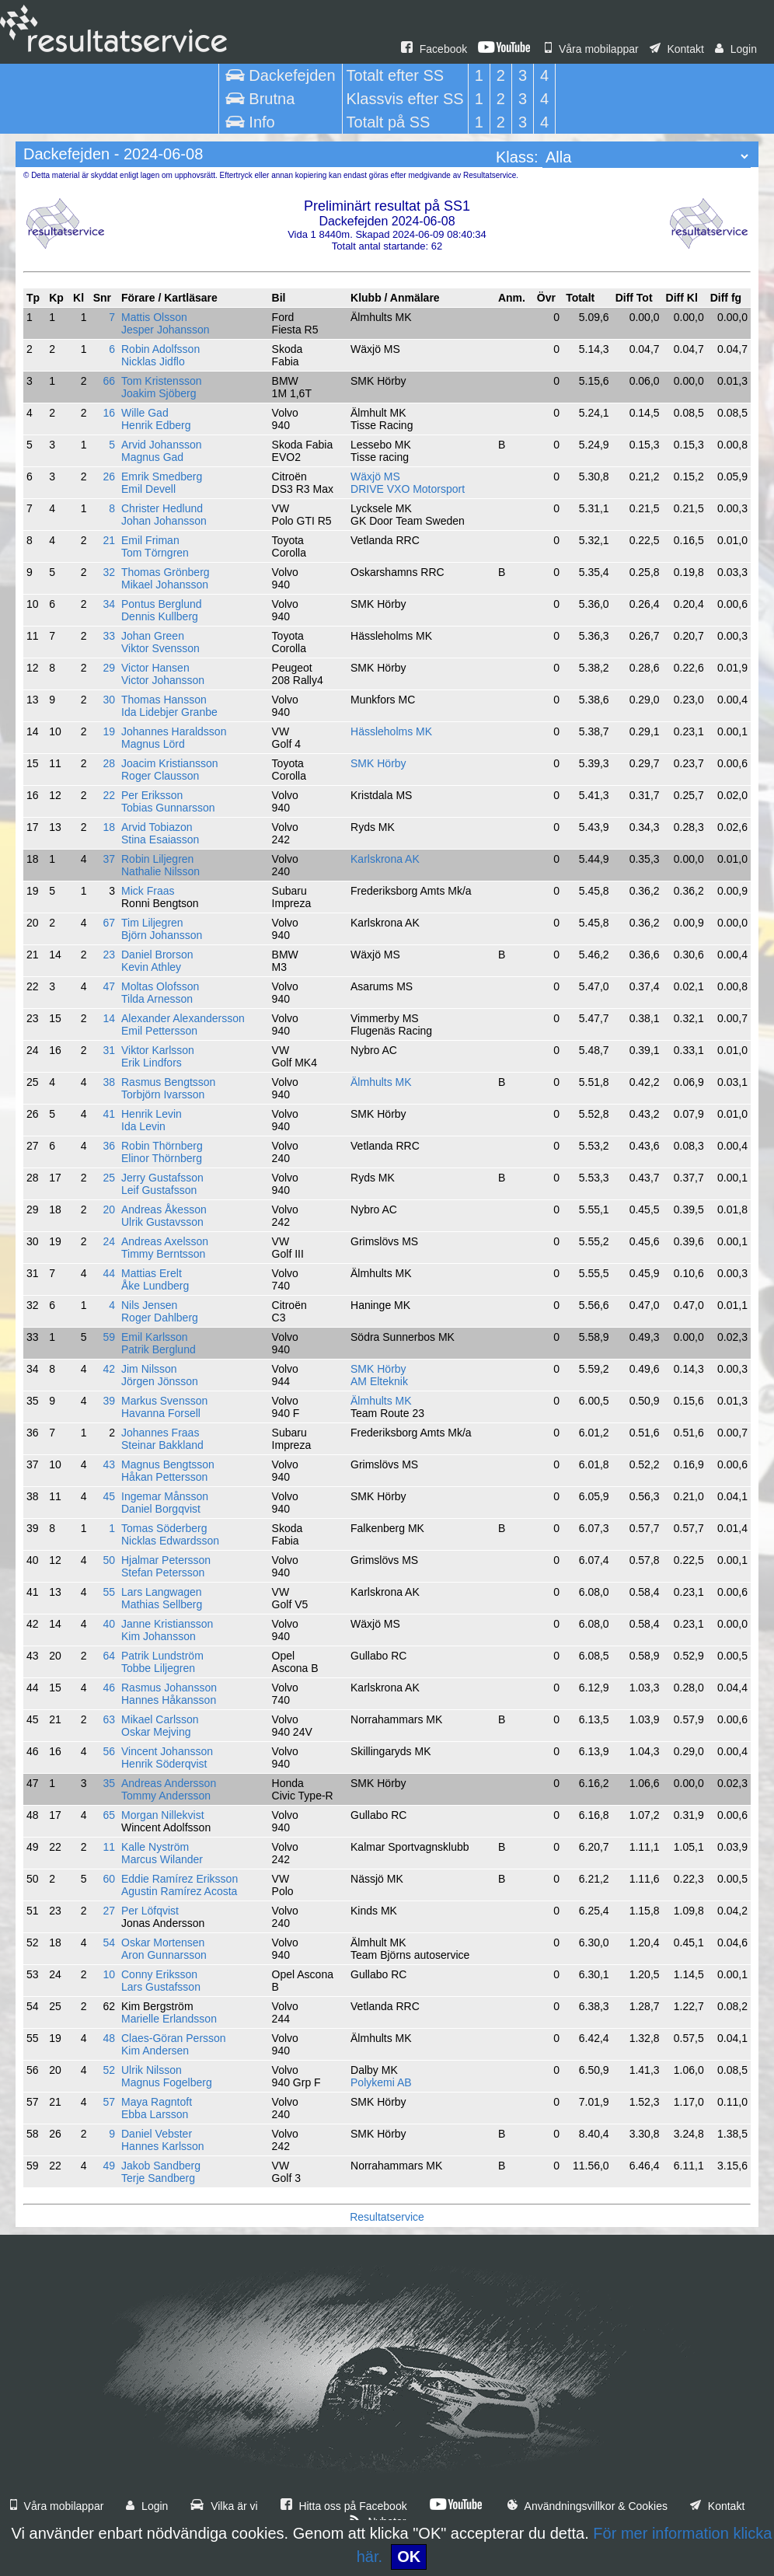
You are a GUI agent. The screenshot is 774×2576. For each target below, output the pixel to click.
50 (109, 1560)
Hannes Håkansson (168, 1700)
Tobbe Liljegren (158, 1668)
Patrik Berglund (158, 1349)
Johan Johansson (164, 521)
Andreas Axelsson (164, 1241)
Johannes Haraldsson (173, 731)
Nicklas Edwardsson (170, 1540)
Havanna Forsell (160, 1413)
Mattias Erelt (151, 1273)
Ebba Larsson (154, 2114)
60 (109, 1879)
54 (109, 1942)
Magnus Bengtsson (167, 1464)
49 (109, 2165)
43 (109, 1464)
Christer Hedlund (162, 508)
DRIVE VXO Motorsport (407, 489)
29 (109, 667)
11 (109, 1847)
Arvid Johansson (161, 444)
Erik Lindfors (151, 1062)
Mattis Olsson (154, 317)
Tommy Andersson (166, 1795)
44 (109, 1273)
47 (109, 986)
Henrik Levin (151, 1114)
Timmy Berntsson (163, 1254)
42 (109, 1369)
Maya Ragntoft (156, 2102)
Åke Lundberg (155, 1285)
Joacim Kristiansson (169, 763)
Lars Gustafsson (160, 1987)
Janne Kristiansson (167, 1624)
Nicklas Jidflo (153, 361)
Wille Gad (145, 413)
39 (109, 1400)
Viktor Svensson (160, 648)
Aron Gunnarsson (164, 1955)
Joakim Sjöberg (159, 393)
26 (109, 476)
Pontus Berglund (161, 604)
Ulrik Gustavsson (162, 1222)
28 (109, 763)
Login (736, 49)
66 (109, 381)
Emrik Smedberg (161, 476)
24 (109, 1241)
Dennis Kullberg (159, 616)
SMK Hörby (378, 763)
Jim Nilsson (149, 1369)
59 (109, 1337)
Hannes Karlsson (162, 2146)
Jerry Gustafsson (162, 1177)
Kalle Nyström (155, 1847)
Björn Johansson (161, 935)
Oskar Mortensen (162, 1942)
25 (109, 1177)
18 (109, 827)
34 (109, 604)
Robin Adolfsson (160, 349)
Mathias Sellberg (161, 1604)
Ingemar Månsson (164, 1496)
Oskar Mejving (155, 1732)
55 (109, 1592)
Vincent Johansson (167, 1751)
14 (109, 1018)
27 (109, 1910)
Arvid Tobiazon (157, 827)
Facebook (434, 49)
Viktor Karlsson (157, 1050)
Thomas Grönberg (165, 572)
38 (109, 1082)
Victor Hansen (155, 667)
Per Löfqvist (150, 1910)
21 (109, 540)
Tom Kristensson (161, 381)
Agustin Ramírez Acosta (179, 1891)
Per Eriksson (152, 795)
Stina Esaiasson (160, 839)
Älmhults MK (381, 1082)
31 (109, 1050)
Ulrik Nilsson (151, 2070)
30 (109, 699)
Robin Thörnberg (162, 1146)
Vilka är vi (223, 2506)
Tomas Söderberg (164, 1528)
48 (109, 2038)
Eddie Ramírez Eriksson (179, 1879)
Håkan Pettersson (164, 1477)
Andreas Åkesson (164, 1209)
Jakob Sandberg (160, 2165)
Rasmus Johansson (169, 1687)
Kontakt (677, 49)
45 (109, 1496)
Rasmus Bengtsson (168, 1082)
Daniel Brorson (157, 954)
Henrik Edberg (156, 425)
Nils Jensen (149, 1305)
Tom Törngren (155, 552)
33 (109, 636)
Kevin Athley (151, 967)
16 (109, 413)
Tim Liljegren (152, 922)
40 (109, 1624)
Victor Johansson (162, 680)
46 (109, 1687)
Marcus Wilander (162, 1859)
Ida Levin (143, 1126)
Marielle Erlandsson (169, 2018)
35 (109, 1783)
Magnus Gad (152, 457)
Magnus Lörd (153, 744)
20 (109, 1209)
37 (109, 859)
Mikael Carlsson (160, 1719)
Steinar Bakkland (162, 1445)
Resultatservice (387, 2217)
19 (109, 731)
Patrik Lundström (162, 1655)
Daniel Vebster (156, 2133)
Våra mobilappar (592, 49)
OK (408, 2556)
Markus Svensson (164, 1400)
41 (109, 1114)
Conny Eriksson (159, 1974)
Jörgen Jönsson (159, 1381)
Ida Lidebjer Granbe (169, 712)
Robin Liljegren (157, 859)
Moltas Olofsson (160, 986)
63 (109, 1719)
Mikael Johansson (164, 584)
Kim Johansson (158, 1636)
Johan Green (152, 636)
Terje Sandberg (158, 2178)
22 (109, 795)
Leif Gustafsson (159, 1190)
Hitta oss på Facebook (344, 2506)
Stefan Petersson (162, 1572)
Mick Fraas (147, 891)
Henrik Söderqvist (164, 1763)
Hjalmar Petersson (166, 1560)
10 (109, 1974)
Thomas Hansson (164, 699)
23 (109, 954)
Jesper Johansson (165, 329)
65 (109, 1815)
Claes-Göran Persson (173, 2038)
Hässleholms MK (391, 731)
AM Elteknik (379, 1381)
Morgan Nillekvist (162, 1815)
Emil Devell (148, 489)
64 (109, 1655)
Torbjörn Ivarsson (162, 1094)
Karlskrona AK (385, 859)
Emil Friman (150, 540)
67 (109, 922)
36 (109, 1146)
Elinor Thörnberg (161, 1158)
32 (109, 572)
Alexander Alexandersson (183, 1018)
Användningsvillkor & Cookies (587, 2506)
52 (109, 2070)
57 (109, 2102)
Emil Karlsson (154, 1337)
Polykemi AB (381, 2082)
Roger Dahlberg (159, 1317)
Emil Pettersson (159, 1030)
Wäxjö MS (375, 476)
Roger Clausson (160, 776)
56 (109, 1751)
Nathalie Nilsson (160, 871)
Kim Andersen (155, 2050)
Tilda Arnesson (157, 999)
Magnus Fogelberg (166, 2082)
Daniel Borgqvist (160, 1509)
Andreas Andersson (168, 1783)
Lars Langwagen (161, 1592)
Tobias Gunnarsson (168, 807)
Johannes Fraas (160, 1432)
